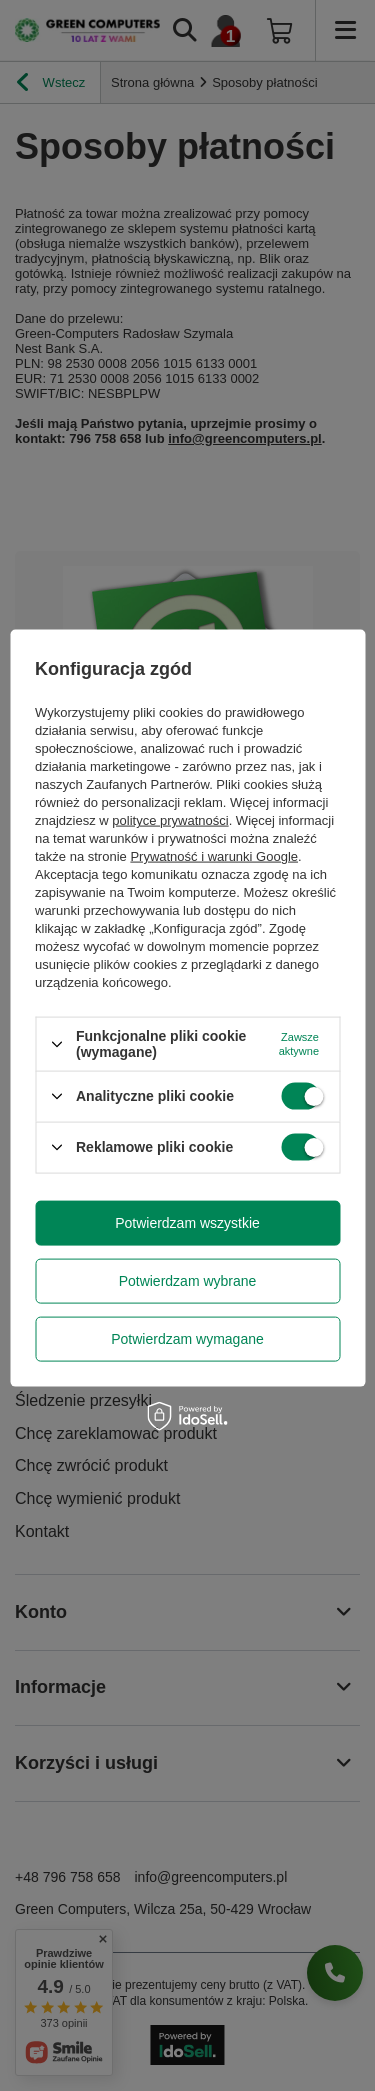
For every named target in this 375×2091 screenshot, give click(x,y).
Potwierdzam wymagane (187, 1339)
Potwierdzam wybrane (188, 1281)
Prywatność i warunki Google (214, 856)
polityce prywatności (170, 820)
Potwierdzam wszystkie (187, 1223)
